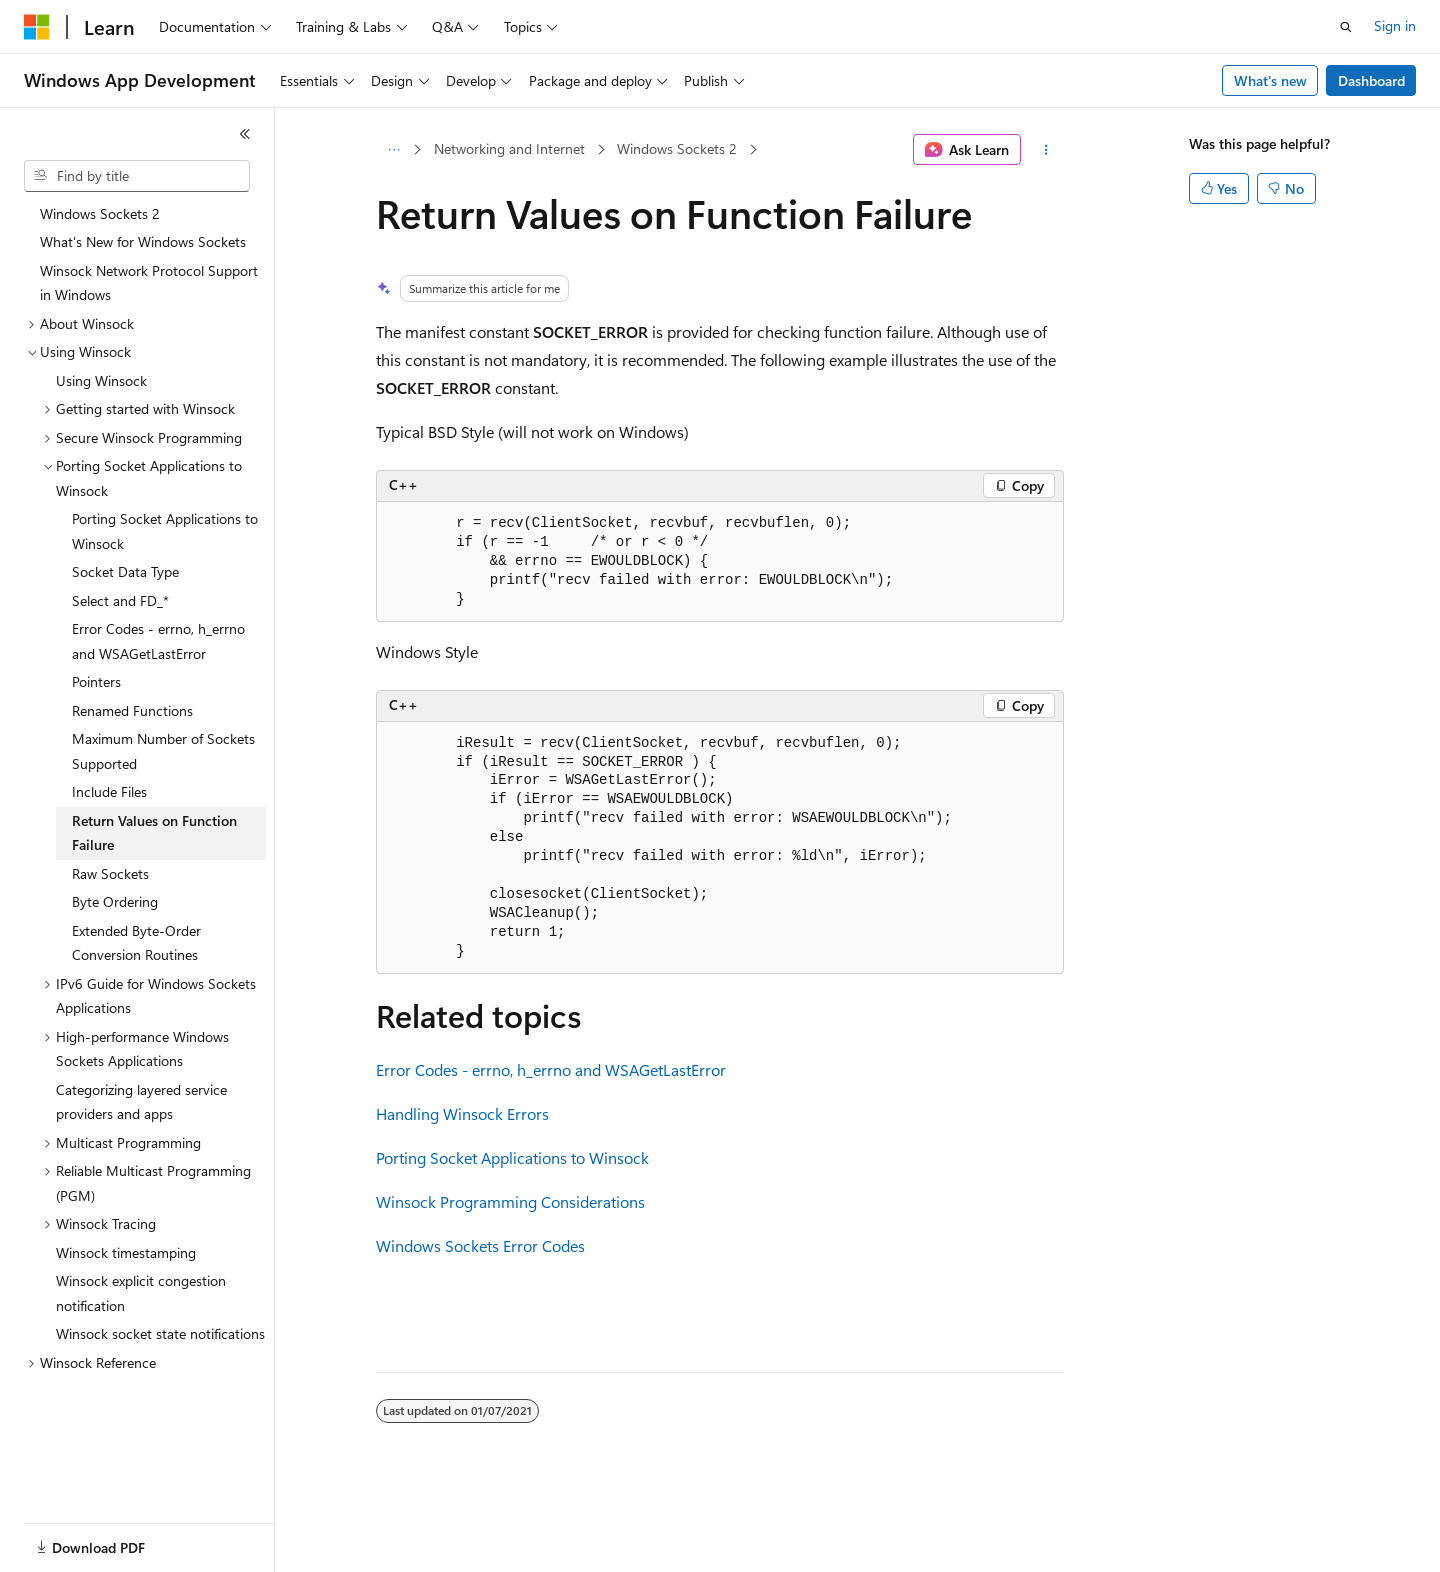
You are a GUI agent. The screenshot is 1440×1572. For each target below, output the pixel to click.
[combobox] (137, 176)
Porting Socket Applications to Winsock (512, 1157)
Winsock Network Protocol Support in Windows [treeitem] (149, 283)
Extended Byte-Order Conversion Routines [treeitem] (136, 943)
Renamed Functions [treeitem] (132, 710)
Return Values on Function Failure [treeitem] (154, 833)
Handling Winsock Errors (462, 1113)
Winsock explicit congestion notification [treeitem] (141, 1293)
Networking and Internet (509, 148)
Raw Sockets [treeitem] (110, 873)
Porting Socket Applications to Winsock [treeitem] (165, 531)
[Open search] (1346, 27)
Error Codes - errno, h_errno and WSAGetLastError (551, 1069)
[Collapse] (245, 134)
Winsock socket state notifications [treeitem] (160, 1333)
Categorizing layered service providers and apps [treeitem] (141, 1102)
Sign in (1395, 25)
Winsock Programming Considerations (510, 1201)
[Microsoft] (37, 27)
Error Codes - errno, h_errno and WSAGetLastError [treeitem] (158, 641)
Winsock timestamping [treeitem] (126, 1252)
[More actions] (1046, 150)
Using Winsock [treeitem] (101, 380)
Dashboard (1371, 80)
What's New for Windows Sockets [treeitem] (143, 241)
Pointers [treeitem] (96, 681)
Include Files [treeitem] (109, 791)
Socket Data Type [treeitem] (125, 571)
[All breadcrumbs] (393, 150)
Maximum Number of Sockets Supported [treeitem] (163, 751)
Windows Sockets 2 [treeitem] (100, 213)
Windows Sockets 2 (677, 148)
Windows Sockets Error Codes (480, 1245)
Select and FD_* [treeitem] (120, 600)
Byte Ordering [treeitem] (115, 901)
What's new (1270, 80)
